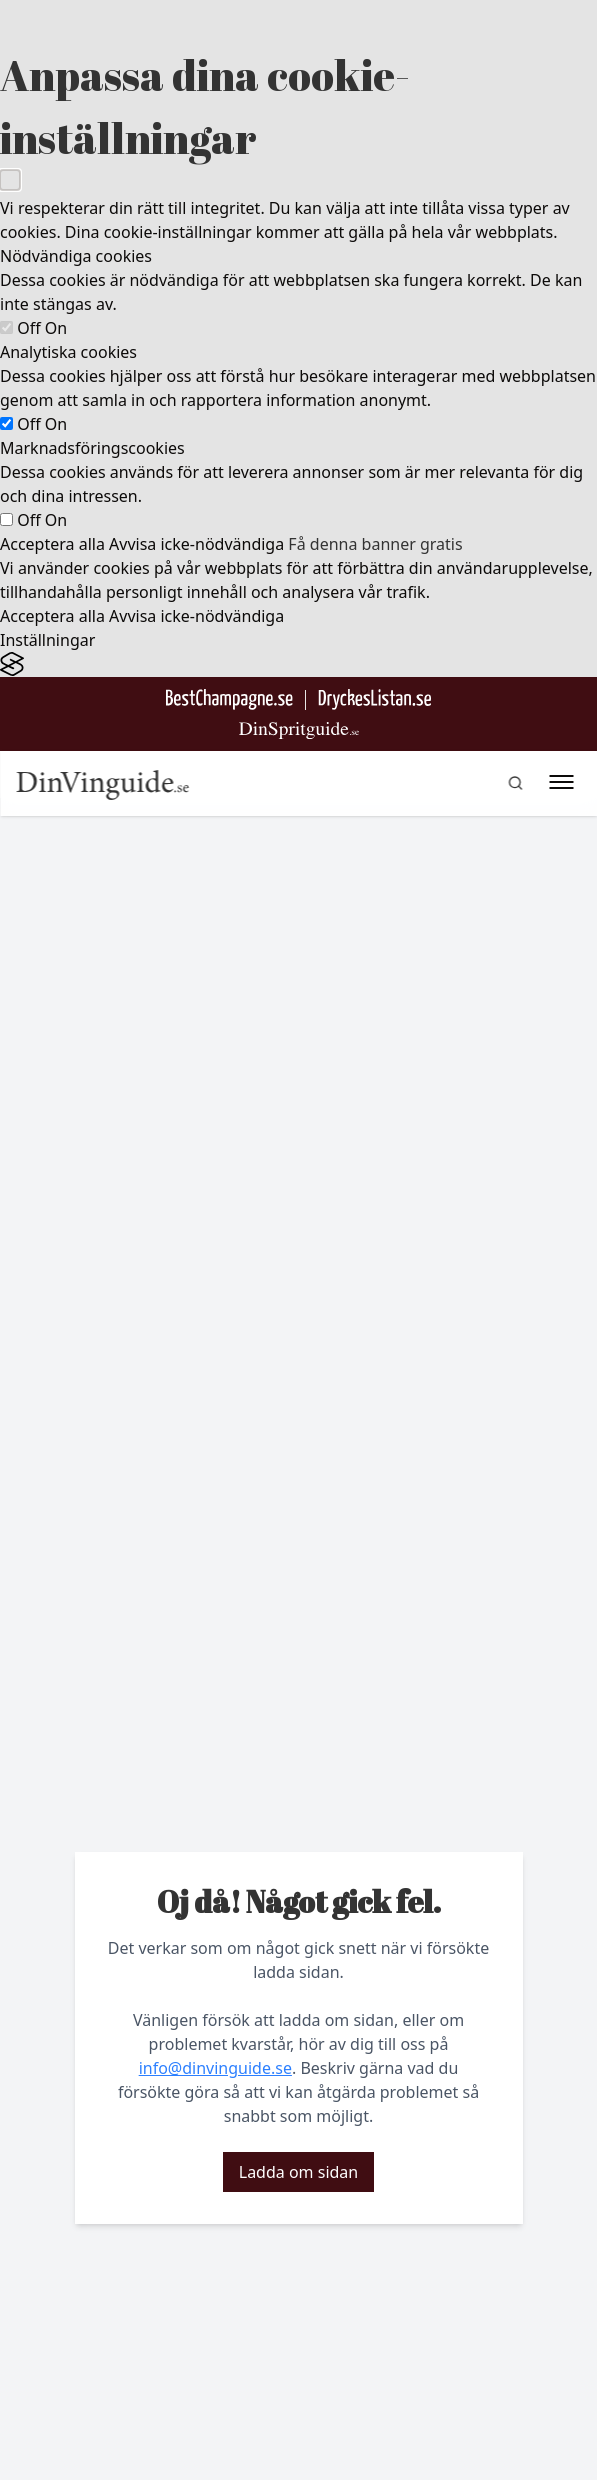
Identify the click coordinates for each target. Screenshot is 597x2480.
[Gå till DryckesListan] (374, 699)
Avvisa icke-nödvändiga (196, 544)
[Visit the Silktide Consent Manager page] (298, 664)
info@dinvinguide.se (215, 2068)
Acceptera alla (52, 544)
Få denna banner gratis (375, 544)
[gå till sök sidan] (515, 783)
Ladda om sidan (298, 2172)
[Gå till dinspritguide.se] (299, 730)
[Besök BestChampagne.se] (229, 699)
